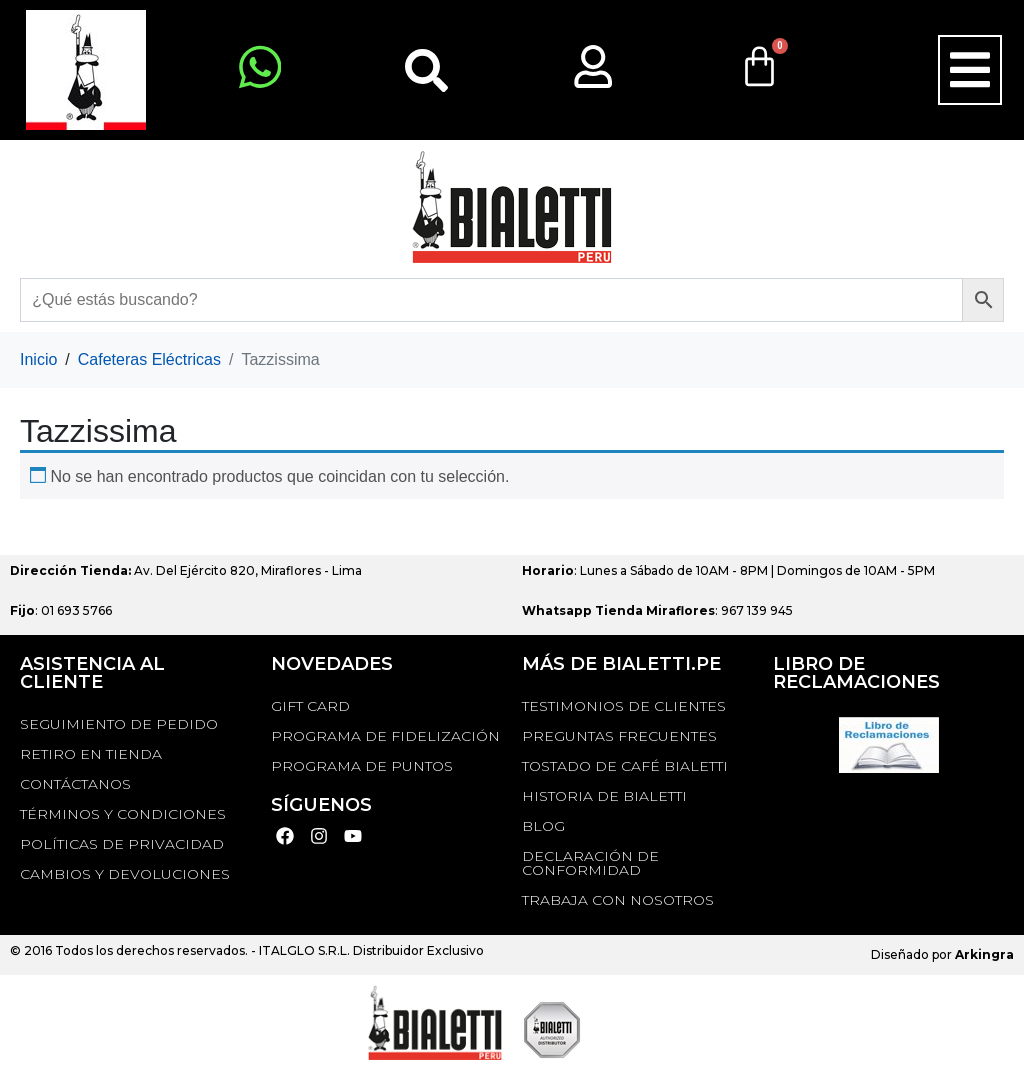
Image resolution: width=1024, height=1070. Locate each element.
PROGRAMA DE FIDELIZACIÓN (385, 736)
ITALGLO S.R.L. (304, 950)
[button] (970, 70)
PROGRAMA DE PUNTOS (362, 766)
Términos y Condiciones (123, 814)
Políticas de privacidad (122, 844)
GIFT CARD (310, 706)
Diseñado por (942, 954)
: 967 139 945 (657, 610)
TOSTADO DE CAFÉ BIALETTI (625, 766)
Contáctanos (75, 784)
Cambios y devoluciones (125, 874)
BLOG (543, 826)
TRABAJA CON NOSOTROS (618, 900)
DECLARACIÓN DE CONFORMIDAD (590, 863)
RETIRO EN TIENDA (91, 754)
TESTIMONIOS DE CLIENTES (624, 706)
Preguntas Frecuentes (619, 736)
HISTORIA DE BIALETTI (604, 796)
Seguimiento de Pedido (119, 724)
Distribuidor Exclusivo (417, 950)
